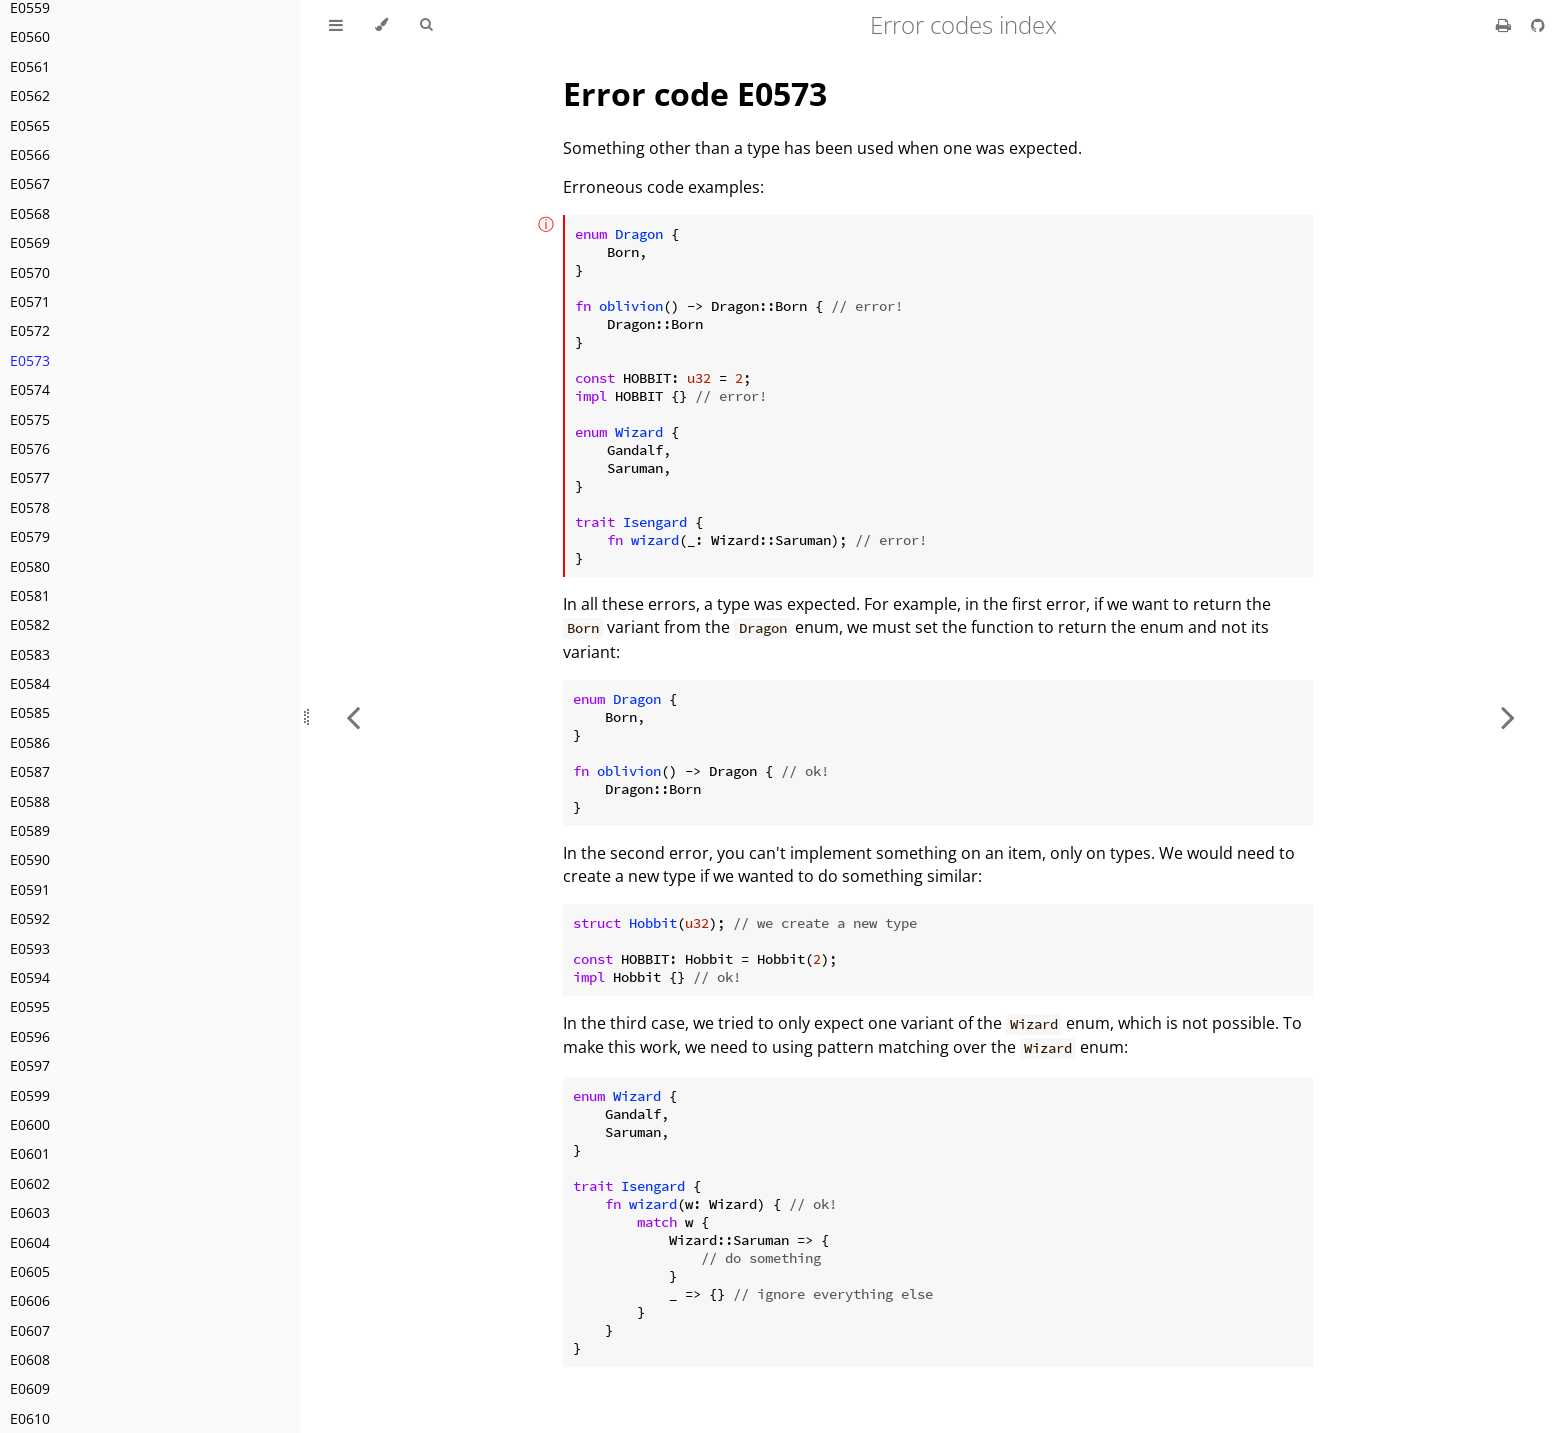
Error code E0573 (695, 93)
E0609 (30, 1388)
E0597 (30, 1065)
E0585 (30, 712)
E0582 (30, 624)
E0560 (30, 36)
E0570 (30, 272)
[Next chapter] (1508, 716)
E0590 (30, 859)
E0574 (30, 389)
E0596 (30, 1036)
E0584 (30, 683)
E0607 (30, 1330)
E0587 (30, 771)
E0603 (30, 1212)
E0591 (30, 889)
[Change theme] (381, 25)
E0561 (30, 66)
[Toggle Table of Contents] (336, 25)
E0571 (30, 301)
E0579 (30, 536)
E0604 (30, 1242)
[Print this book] (1505, 25)
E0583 (30, 654)
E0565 (30, 125)
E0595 (30, 1006)
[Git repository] (1538, 25)
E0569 (30, 242)
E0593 (30, 948)
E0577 (30, 477)
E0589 (30, 830)
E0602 (30, 1183)
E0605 (30, 1271)
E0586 (30, 742)
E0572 (30, 330)
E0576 (30, 448)
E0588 (30, 801)
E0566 (30, 154)
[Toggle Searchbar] (426, 25)
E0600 (30, 1124)
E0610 (30, 1418)
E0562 (30, 95)
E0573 (30, 360)
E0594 (30, 977)
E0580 (30, 566)
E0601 (30, 1153)
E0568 (30, 213)
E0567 (30, 183)
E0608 (30, 1359)
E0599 (30, 1095)
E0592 (30, 918)
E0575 (30, 419)
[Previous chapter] (353, 716)
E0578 (30, 507)
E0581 (30, 595)
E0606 (30, 1300)
